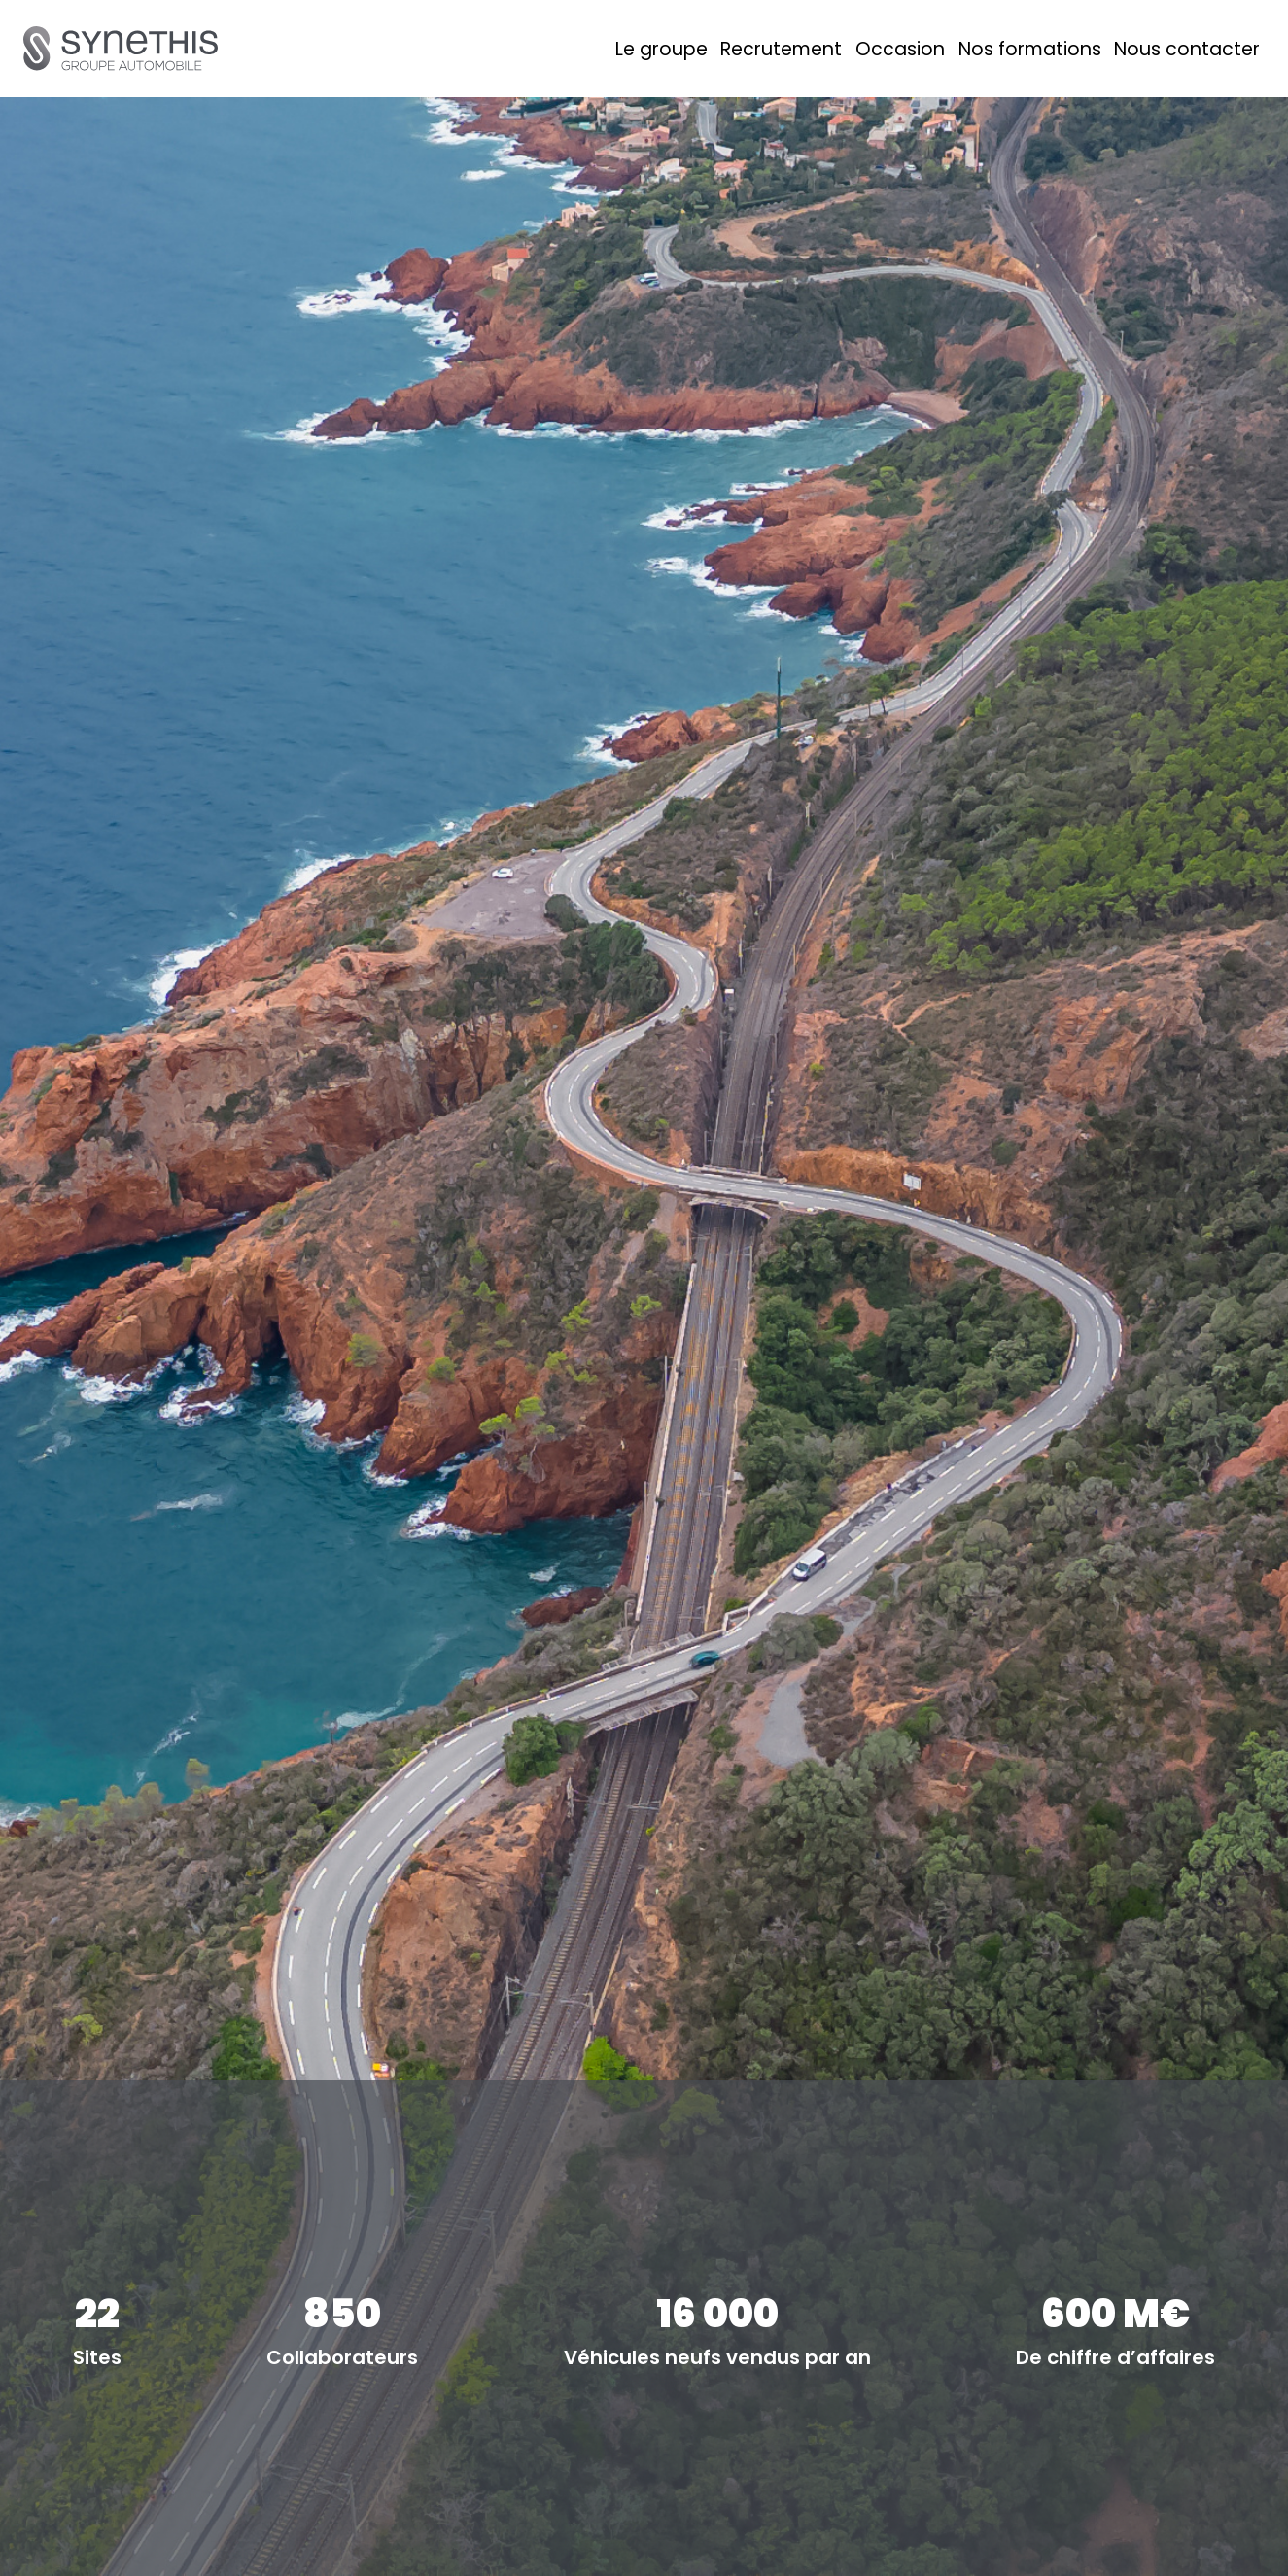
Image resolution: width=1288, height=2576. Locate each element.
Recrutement (781, 49)
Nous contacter (1187, 49)
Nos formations (1029, 49)
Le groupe (661, 49)
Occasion (900, 49)
